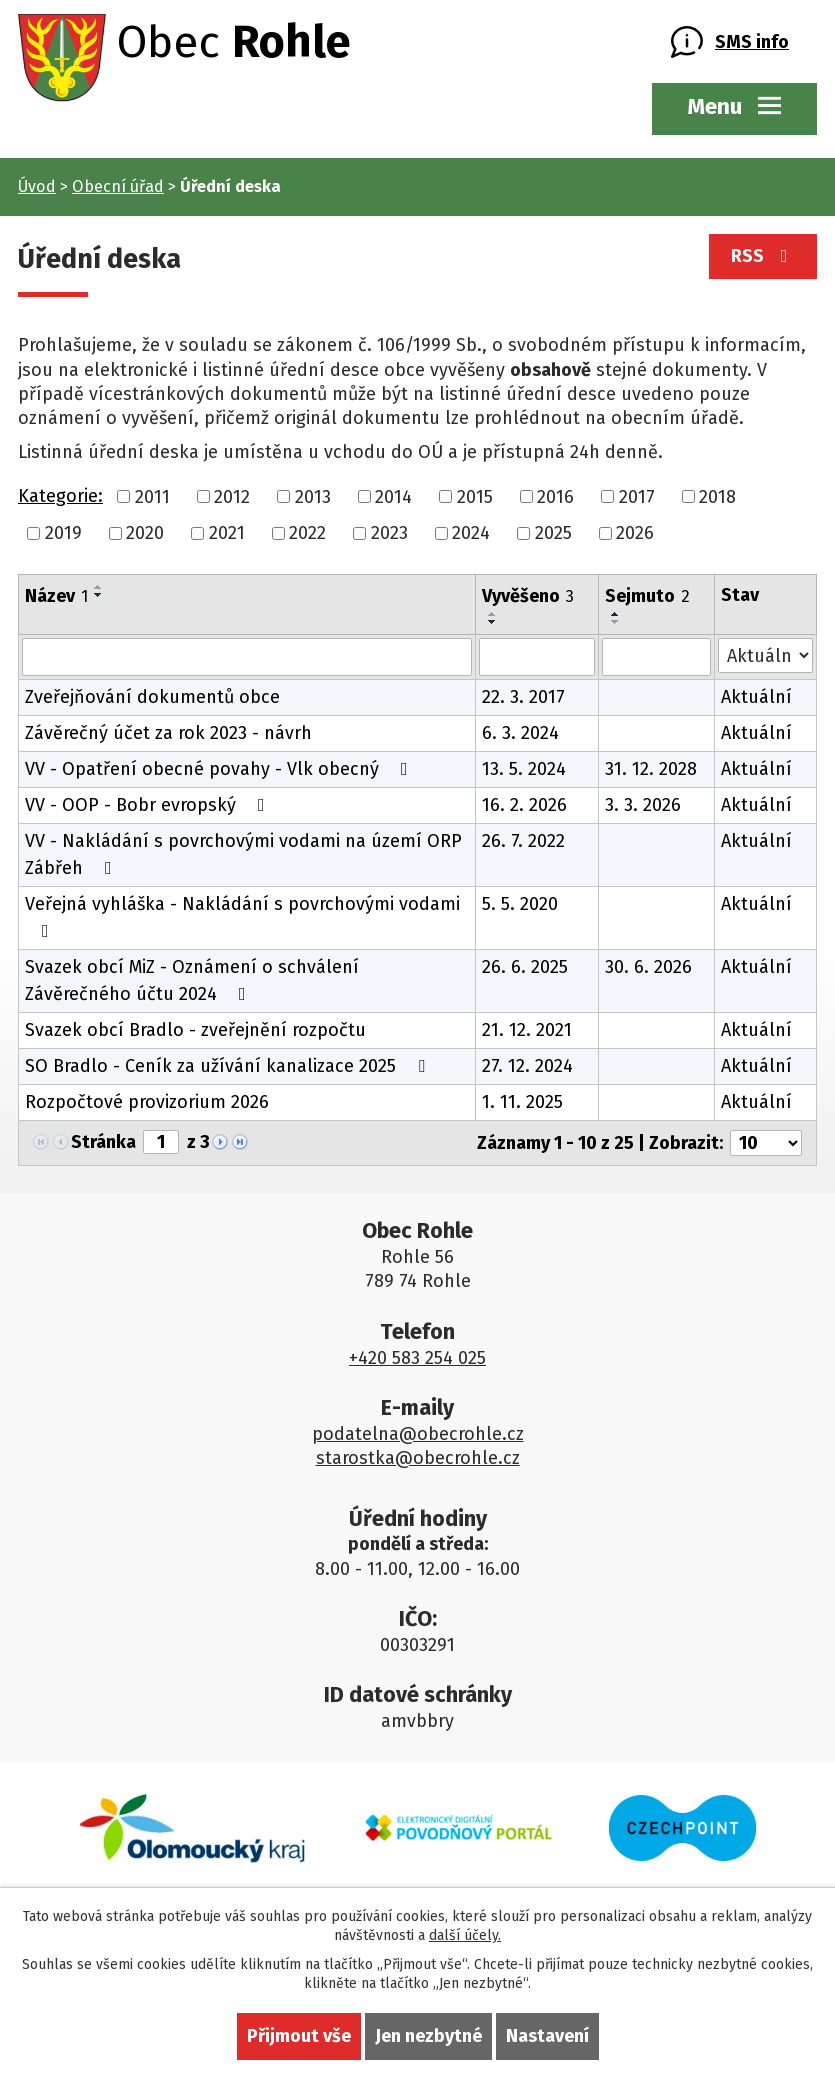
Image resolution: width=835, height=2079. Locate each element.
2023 (389, 533)
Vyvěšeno (528, 596)
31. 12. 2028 (651, 769)
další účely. (465, 1935)
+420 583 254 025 (417, 1358)
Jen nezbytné (428, 2036)
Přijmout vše (299, 2036)
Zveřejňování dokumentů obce (152, 697)
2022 (307, 533)
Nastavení (547, 2036)
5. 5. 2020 (520, 904)
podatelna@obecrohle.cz (418, 1434)
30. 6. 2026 (648, 967)
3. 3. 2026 (643, 805)
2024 (471, 533)
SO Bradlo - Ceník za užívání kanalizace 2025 (229, 1066)
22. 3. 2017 (523, 697)
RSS (763, 256)
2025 (553, 533)
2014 (393, 496)
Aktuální (756, 697)
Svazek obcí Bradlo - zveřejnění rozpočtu (195, 1030)
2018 (717, 496)
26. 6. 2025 (525, 967)
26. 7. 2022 (523, 841)
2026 (635, 533)
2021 (227, 533)
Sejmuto (647, 596)
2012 (232, 496)
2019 (63, 533)
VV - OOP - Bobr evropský (149, 805)
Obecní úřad (118, 186)
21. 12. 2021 (527, 1030)
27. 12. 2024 (527, 1066)
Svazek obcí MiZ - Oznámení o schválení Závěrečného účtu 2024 (192, 980)
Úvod (37, 186)
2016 (555, 496)
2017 (637, 496)
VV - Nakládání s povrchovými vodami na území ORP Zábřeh (243, 854)
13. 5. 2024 (524, 769)
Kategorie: (60, 496)
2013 (313, 496)
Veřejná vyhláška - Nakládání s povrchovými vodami (242, 916)
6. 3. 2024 (520, 733)
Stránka (103, 1142)
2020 (145, 533)
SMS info (752, 42)
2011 (152, 496)
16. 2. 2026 (524, 805)
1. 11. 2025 (522, 1102)
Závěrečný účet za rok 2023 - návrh (168, 733)
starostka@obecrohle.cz (418, 1458)
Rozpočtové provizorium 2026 (147, 1102)
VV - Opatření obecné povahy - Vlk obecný (220, 769)
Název (56, 596)
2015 (475, 496)
